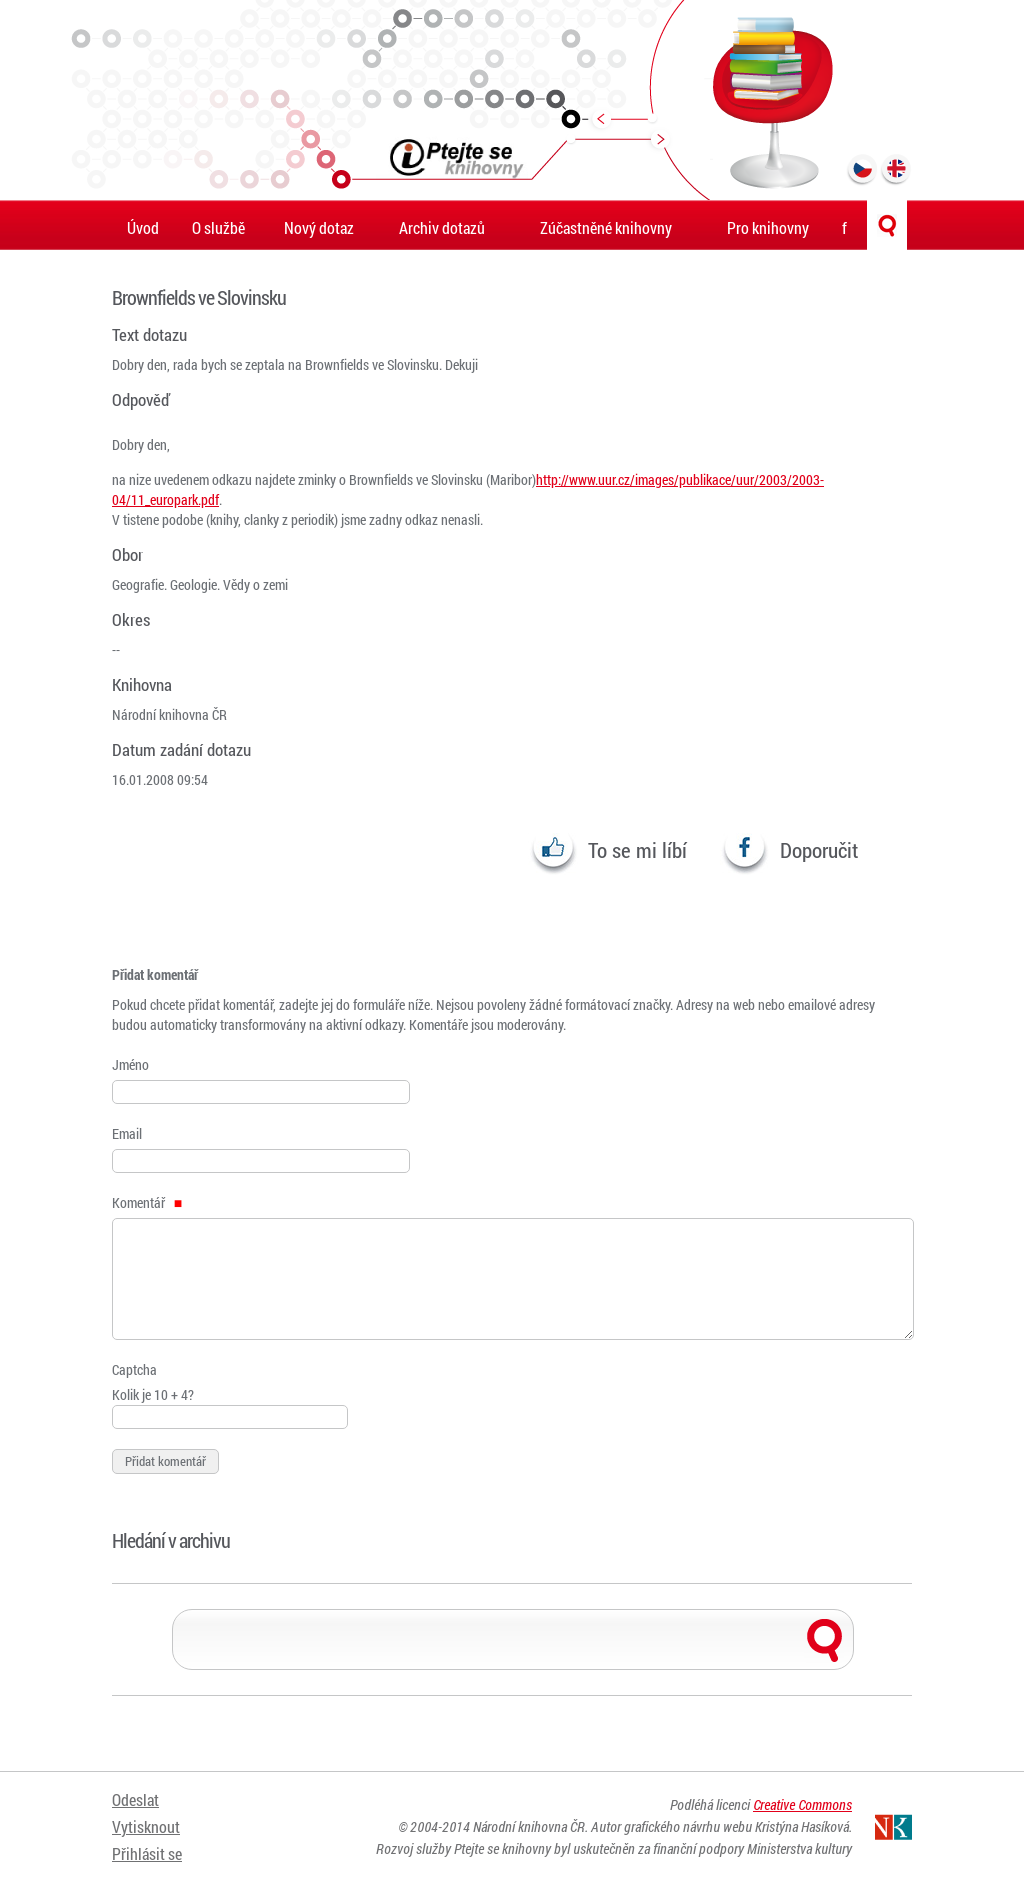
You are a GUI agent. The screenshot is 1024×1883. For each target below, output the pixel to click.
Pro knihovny (768, 227)
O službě (218, 227)
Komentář (147, 1202)
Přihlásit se (147, 1850)
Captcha (134, 1369)
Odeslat (135, 1800)
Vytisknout (146, 1825)
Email (127, 1133)
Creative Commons (802, 1805)
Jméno (130, 1064)
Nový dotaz (319, 227)
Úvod (143, 227)
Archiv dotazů (442, 227)
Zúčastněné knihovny (606, 227)
